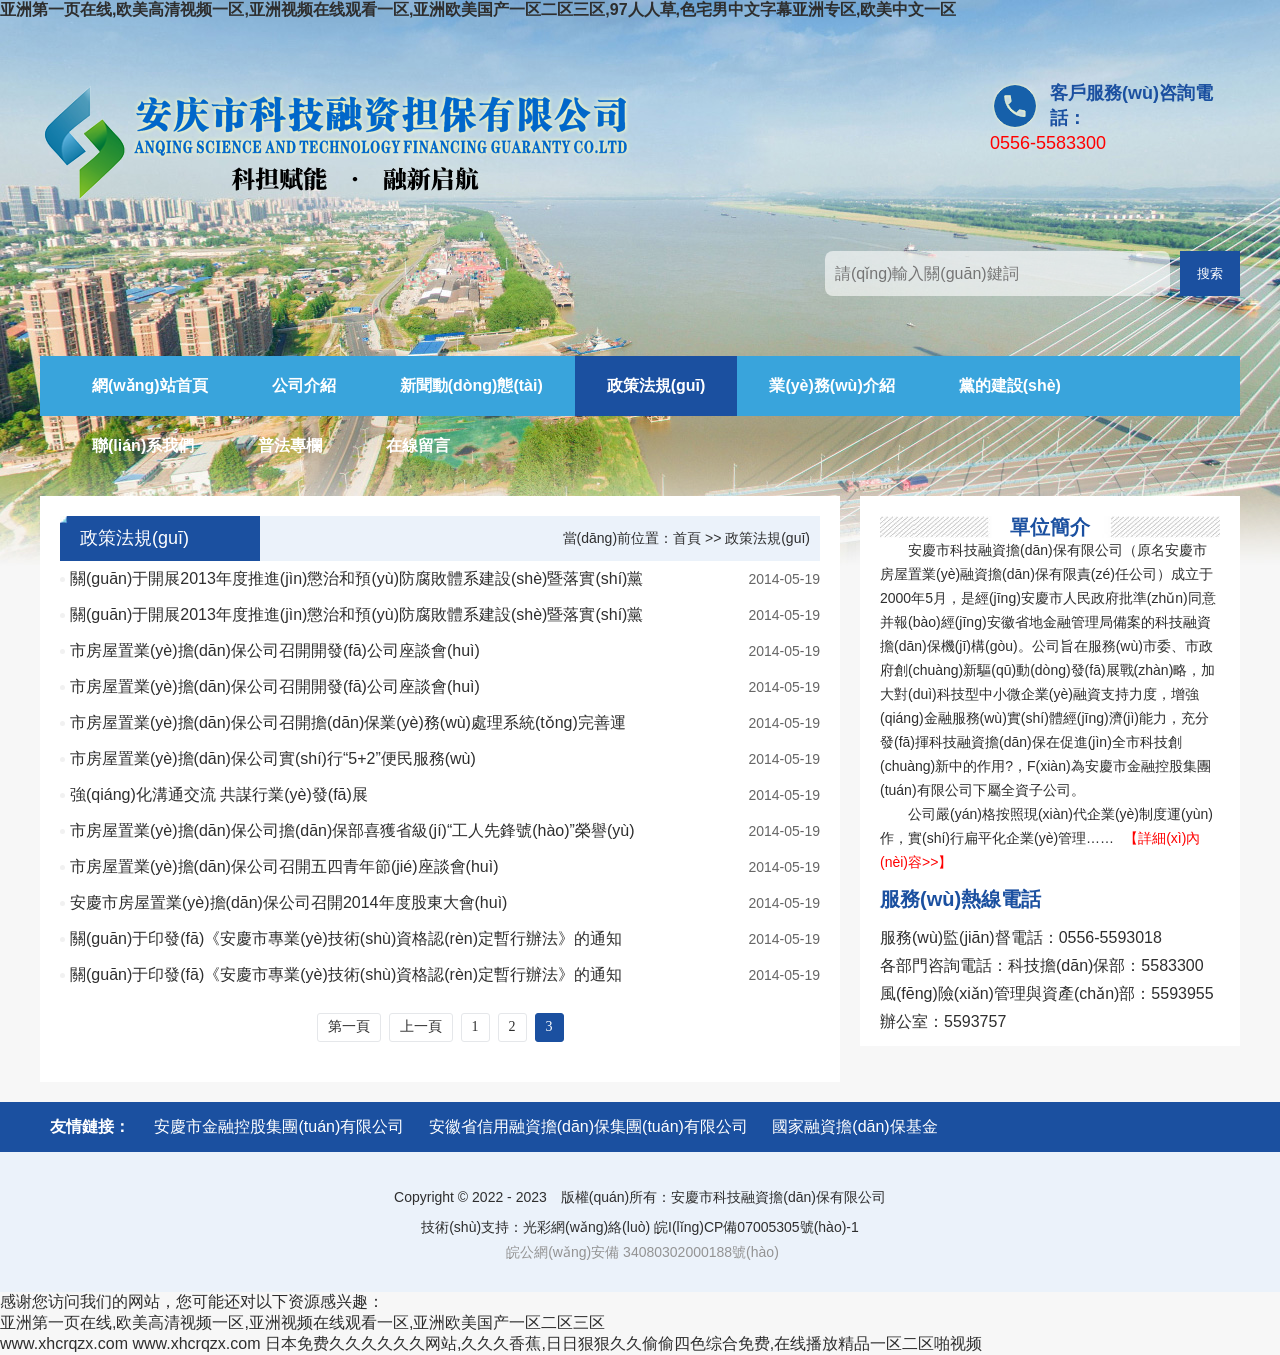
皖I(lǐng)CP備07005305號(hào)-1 (756, 1227)
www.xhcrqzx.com (64, 1343)
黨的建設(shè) (1010, 385)
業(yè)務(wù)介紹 (831, 385)
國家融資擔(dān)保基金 (854, 1126)
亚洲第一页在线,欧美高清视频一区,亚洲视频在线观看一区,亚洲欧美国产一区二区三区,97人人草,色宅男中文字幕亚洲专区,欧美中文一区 (478, 9)
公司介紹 (304, 385)
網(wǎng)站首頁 (150, 385)
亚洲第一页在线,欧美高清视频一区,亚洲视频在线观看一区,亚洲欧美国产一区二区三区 (302, 1322)
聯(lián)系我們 (143, 445)
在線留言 (418, 445)
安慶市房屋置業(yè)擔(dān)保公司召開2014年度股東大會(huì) (288, 902)
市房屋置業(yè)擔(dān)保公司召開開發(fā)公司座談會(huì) (275, 650)
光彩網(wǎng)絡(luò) (586, 1227)
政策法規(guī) (656, 385)
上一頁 (421, 1026)
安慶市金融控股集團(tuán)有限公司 (279, 1126)
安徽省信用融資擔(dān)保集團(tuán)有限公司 (588, 1126)
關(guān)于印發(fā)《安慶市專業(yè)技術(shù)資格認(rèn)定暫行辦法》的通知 (346, 938)
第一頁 (349, 1026)
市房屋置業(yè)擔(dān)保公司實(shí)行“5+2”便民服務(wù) (273, 758)
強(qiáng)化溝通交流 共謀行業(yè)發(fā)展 (219, 794)
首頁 (687, 538)
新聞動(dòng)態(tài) (471, 385)
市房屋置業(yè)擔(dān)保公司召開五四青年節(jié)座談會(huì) (284, 866)
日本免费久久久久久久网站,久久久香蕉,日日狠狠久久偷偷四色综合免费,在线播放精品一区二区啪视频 (623, 1343)
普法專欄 (290, 445)
